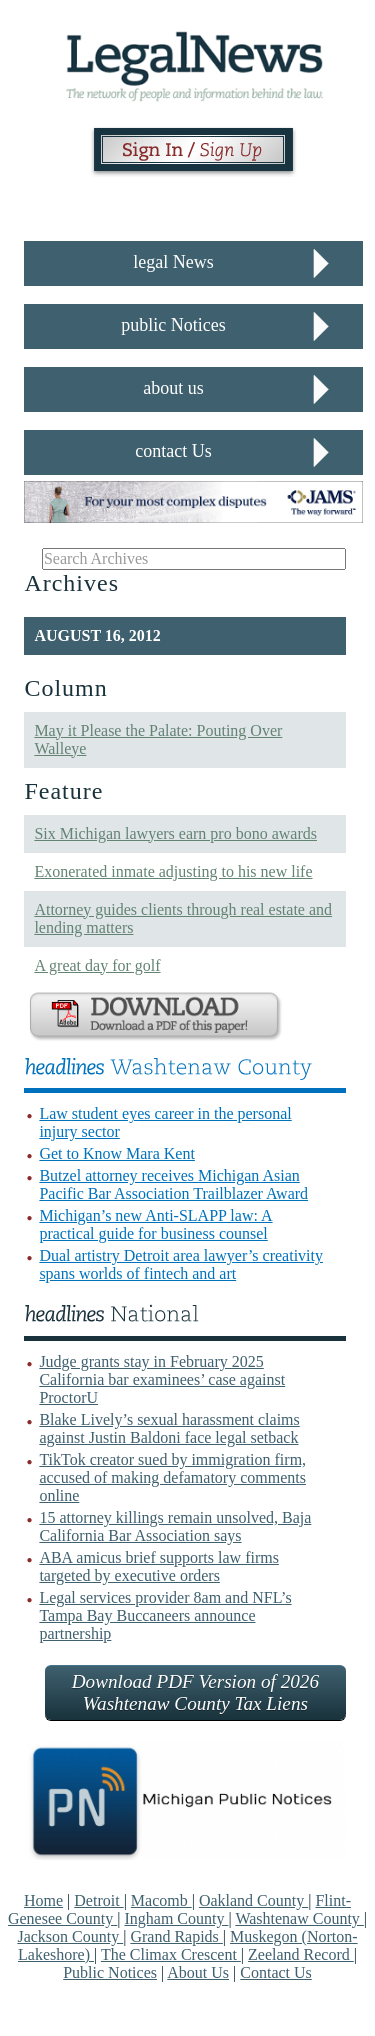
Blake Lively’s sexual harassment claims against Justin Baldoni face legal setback (169, 1428)
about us (173, 388)
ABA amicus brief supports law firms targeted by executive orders (159, 1566)
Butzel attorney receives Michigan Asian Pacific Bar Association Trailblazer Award (173, 1184)
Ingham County (176, 1918)
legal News (173, 262)
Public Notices (110, 1972)
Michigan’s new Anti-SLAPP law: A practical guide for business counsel (155, 1224)
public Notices (173, 325)
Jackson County (70, 1936)
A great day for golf (97, 965)
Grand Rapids (176, 1936)
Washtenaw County (299, 1918)
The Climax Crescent (171, 1954)
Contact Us (276, 1972)
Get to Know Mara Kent (117, 1153)
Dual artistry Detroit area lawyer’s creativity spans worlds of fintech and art (181, 1264)
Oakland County (253, 1900)
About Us (198, 1972)
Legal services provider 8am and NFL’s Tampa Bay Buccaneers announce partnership (165, 1615)
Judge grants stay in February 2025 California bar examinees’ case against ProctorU (162, 1379)
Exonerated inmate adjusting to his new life (173, 871)
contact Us (173, 451)
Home (43, 1900)
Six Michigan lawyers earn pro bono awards (175, 833)
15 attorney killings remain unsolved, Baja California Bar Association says (175, 1526)
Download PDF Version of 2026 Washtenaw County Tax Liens (195, 1692)
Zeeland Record (301, 1954)
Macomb (161, 1900)
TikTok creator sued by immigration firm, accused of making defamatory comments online (172, 1477)
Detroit (98, 1900)
